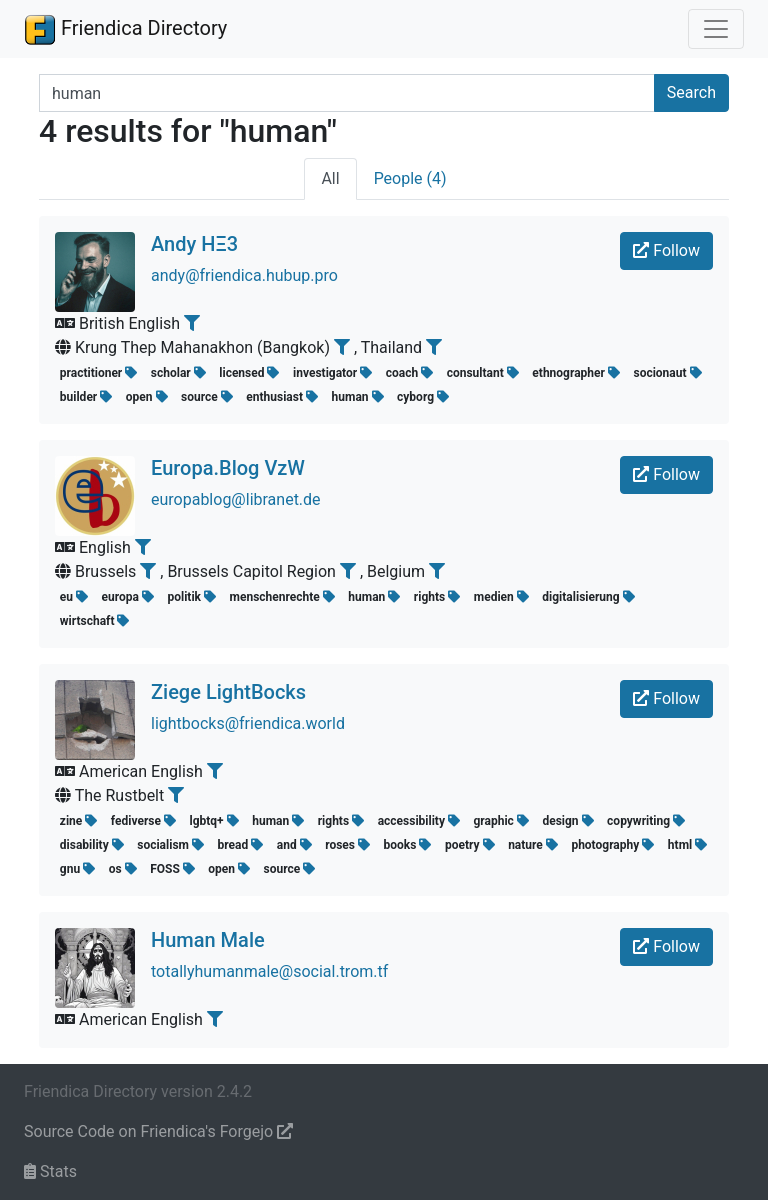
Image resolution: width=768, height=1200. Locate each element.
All (330, 178)
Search (691, 92)
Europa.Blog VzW (228, 468)
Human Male (208, 940)
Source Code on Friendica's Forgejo (158, 1131)
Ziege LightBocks (228, 692)
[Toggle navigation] (716, 29)
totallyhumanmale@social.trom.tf (269, 971)
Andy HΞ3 (194, 244)
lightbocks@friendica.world (248, 723)
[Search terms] (347, 93)
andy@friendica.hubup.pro (244, 275)
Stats (50, 1171)
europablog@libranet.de (236, 499)
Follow (666, 250)
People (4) (410, 178)
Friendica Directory (125, 29)
